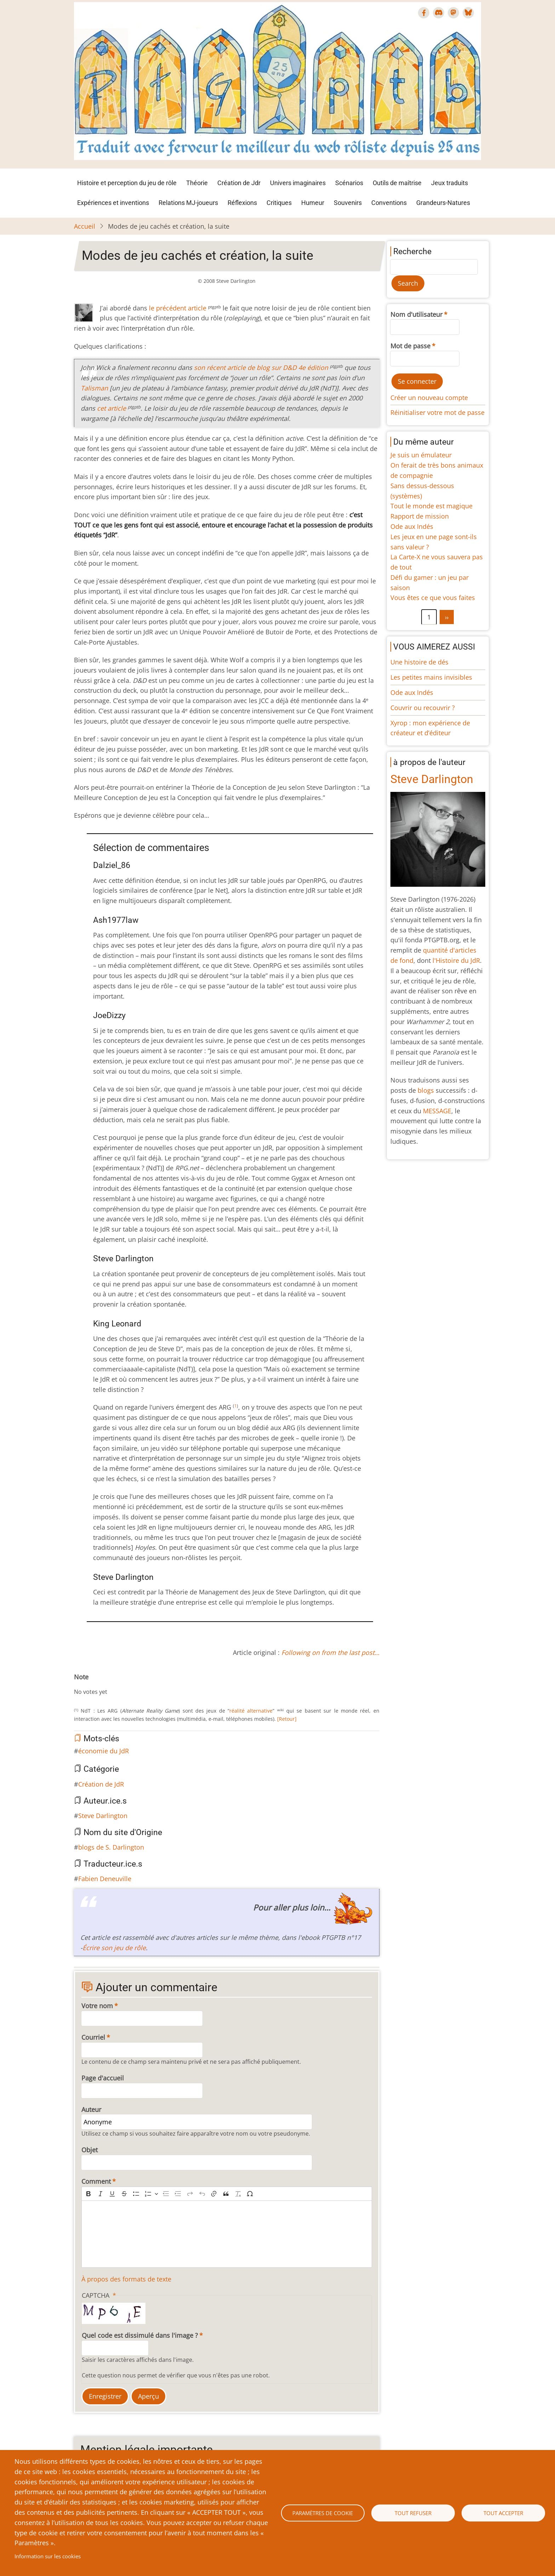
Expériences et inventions (113, 202)
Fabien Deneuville (104, 1878)
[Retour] (287, 1718)
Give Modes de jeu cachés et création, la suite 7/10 (116, 1684)
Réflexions (242, 202)
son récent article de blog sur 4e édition (261, 367)
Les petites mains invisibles (431, 677)
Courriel (93, 2037)
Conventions (389, 202)
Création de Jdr (239, 183)
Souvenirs (348, 202)
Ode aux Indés (411, 526)
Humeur (312, 202)
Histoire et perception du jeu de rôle (127, 183)
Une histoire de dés (419, 662)
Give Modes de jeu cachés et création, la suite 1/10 (82, 1684)
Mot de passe (410, 346)
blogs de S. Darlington (111, 1847)
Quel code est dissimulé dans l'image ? (140, 2335)
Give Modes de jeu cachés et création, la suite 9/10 (128, 1684)
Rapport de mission (419, 516)
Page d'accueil (102, 2078)
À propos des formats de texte (126, 2279)
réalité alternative (251, 1710)
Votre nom (97, 2005)
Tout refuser (413, 2513)
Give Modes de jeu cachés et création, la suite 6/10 (111, 1684)
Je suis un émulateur (421, 455)
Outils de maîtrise (397, 183)
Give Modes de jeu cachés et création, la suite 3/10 (94, 1684)
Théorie (197, 183)
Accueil (84, 226)
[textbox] (226, 2234)
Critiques (279, 202)
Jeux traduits (449, 183)
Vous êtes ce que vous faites (432, 597)
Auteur (91, 2109)
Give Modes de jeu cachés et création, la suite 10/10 (133, 1684)
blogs (426, 1090)
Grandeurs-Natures (443, 202)
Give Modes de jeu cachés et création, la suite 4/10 (99, 1684)
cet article (111, 408)
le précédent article (177, 308)
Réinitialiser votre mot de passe (437, 412)
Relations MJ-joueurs (188, 202)
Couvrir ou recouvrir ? (422, 707)
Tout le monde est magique (431, 506)
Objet (89, 2150)
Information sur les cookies (48, 2556)
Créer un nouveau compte (429, 397)
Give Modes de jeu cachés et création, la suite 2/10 (88, 1684)
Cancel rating (77, 1684)
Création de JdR (101, 1784)
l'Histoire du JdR (456, 960)
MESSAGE (437, 1111)
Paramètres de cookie (322, 2513)
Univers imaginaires (298, 183)
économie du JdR (103, 1751)
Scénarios (349, 183)
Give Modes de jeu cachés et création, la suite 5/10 (105, 1684)
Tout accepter (503, 2513)
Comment (96, 2181)
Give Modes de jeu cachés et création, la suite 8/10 (122, 1684)
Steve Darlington (102, 1815)
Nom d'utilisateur (416, 314)
